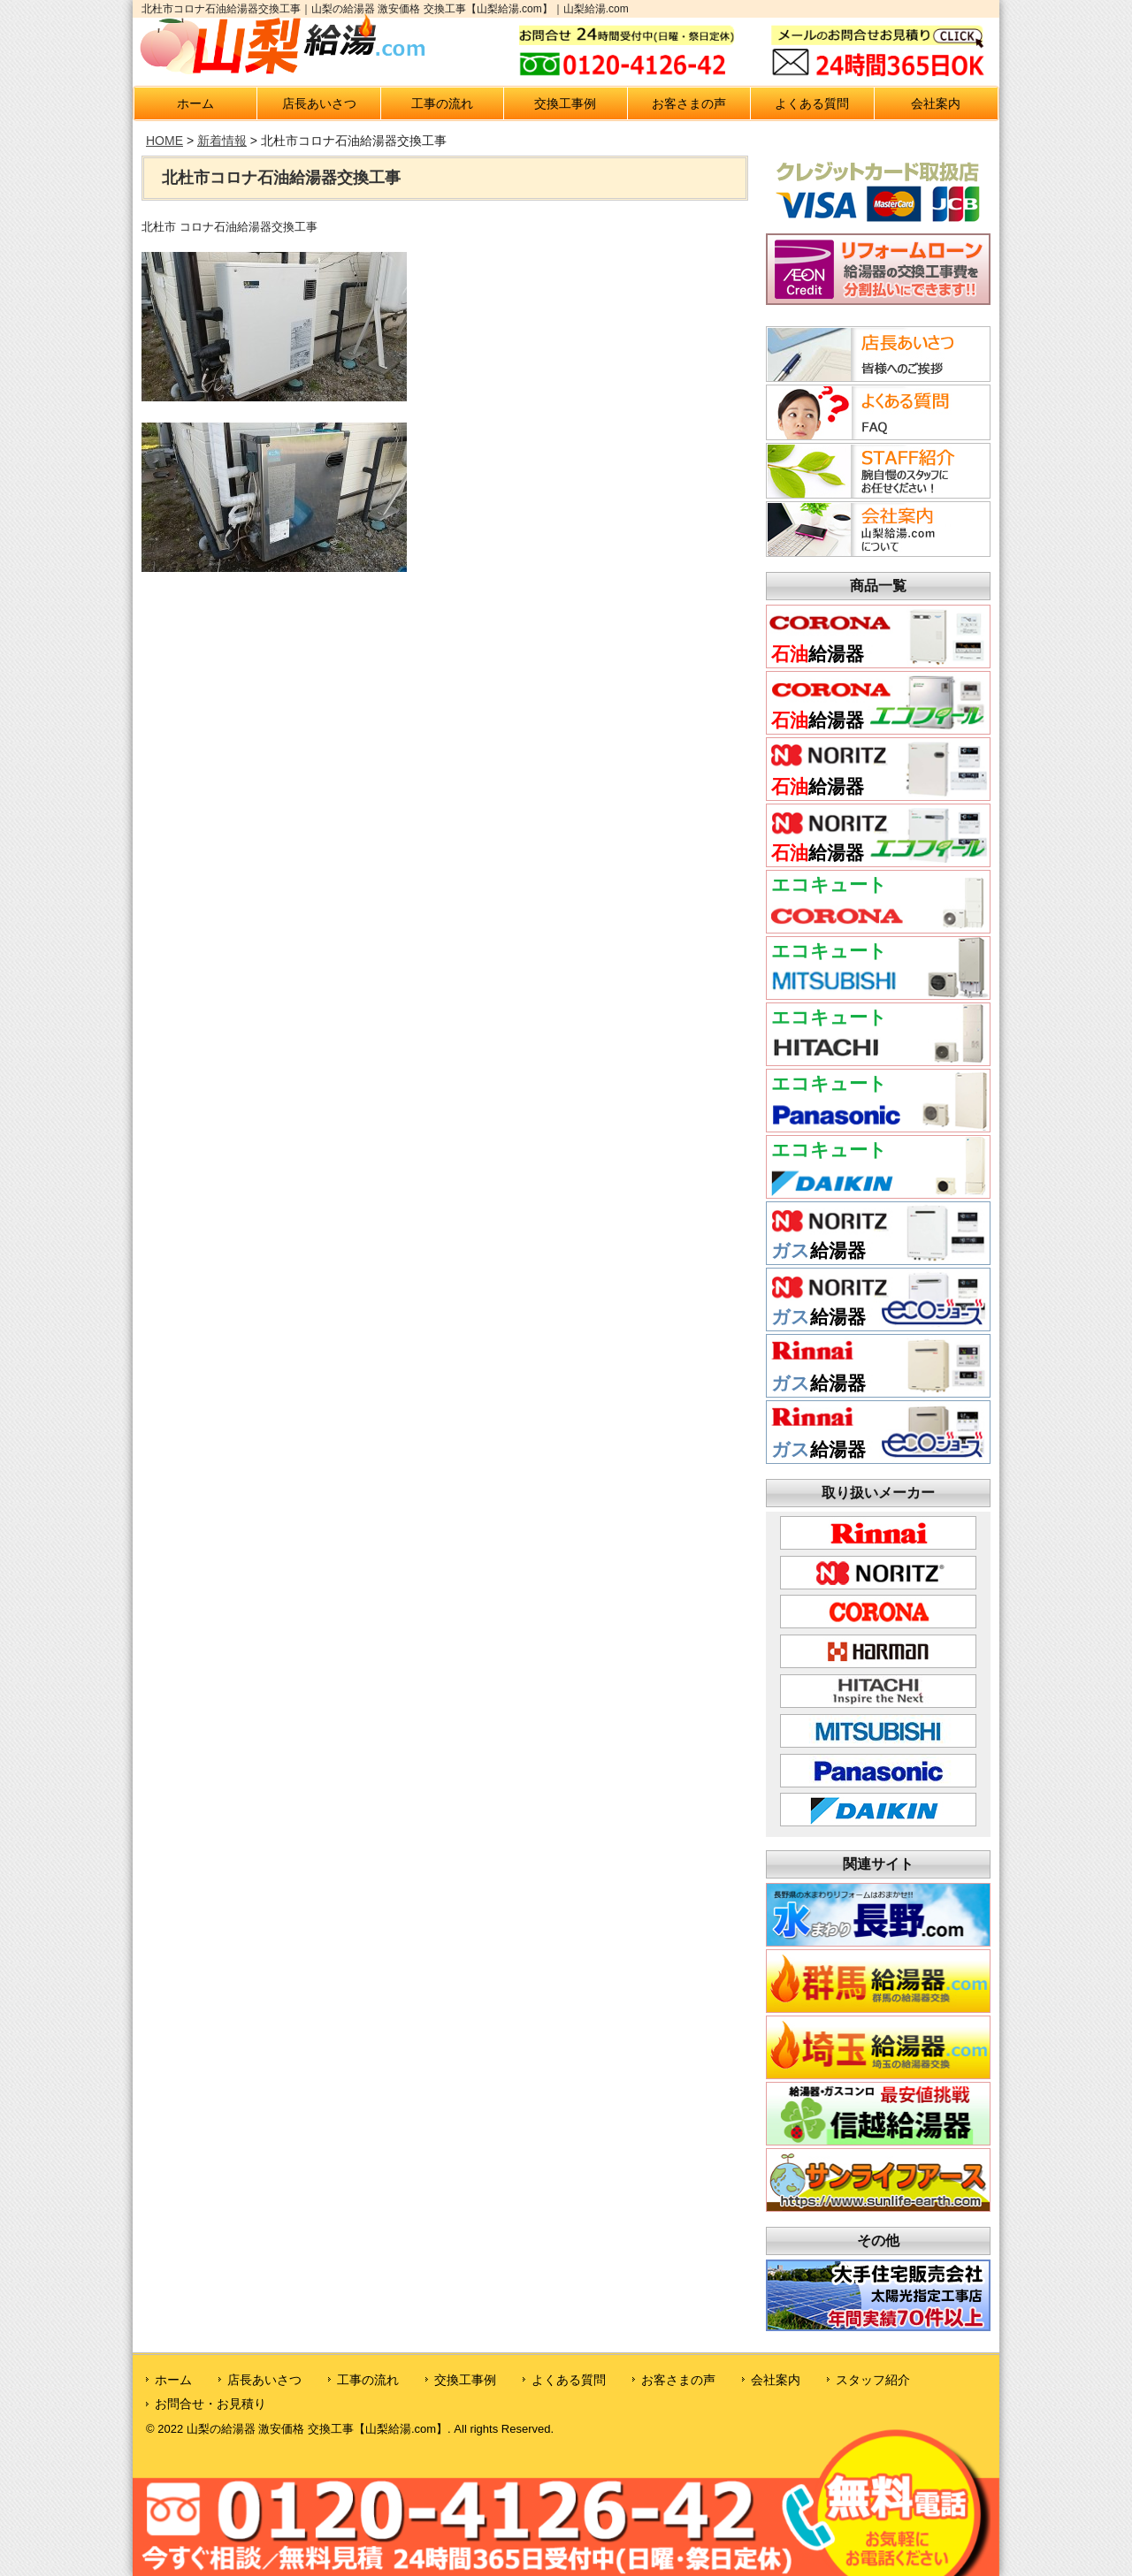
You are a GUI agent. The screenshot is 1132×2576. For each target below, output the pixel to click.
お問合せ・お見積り (210, 2404)
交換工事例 (565, 103)
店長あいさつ (319, 103)
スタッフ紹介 (873, 2380)
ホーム (195, 103)
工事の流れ (442, 103)
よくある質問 (812, 103)
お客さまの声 (689, 103)
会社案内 (935, 103)
